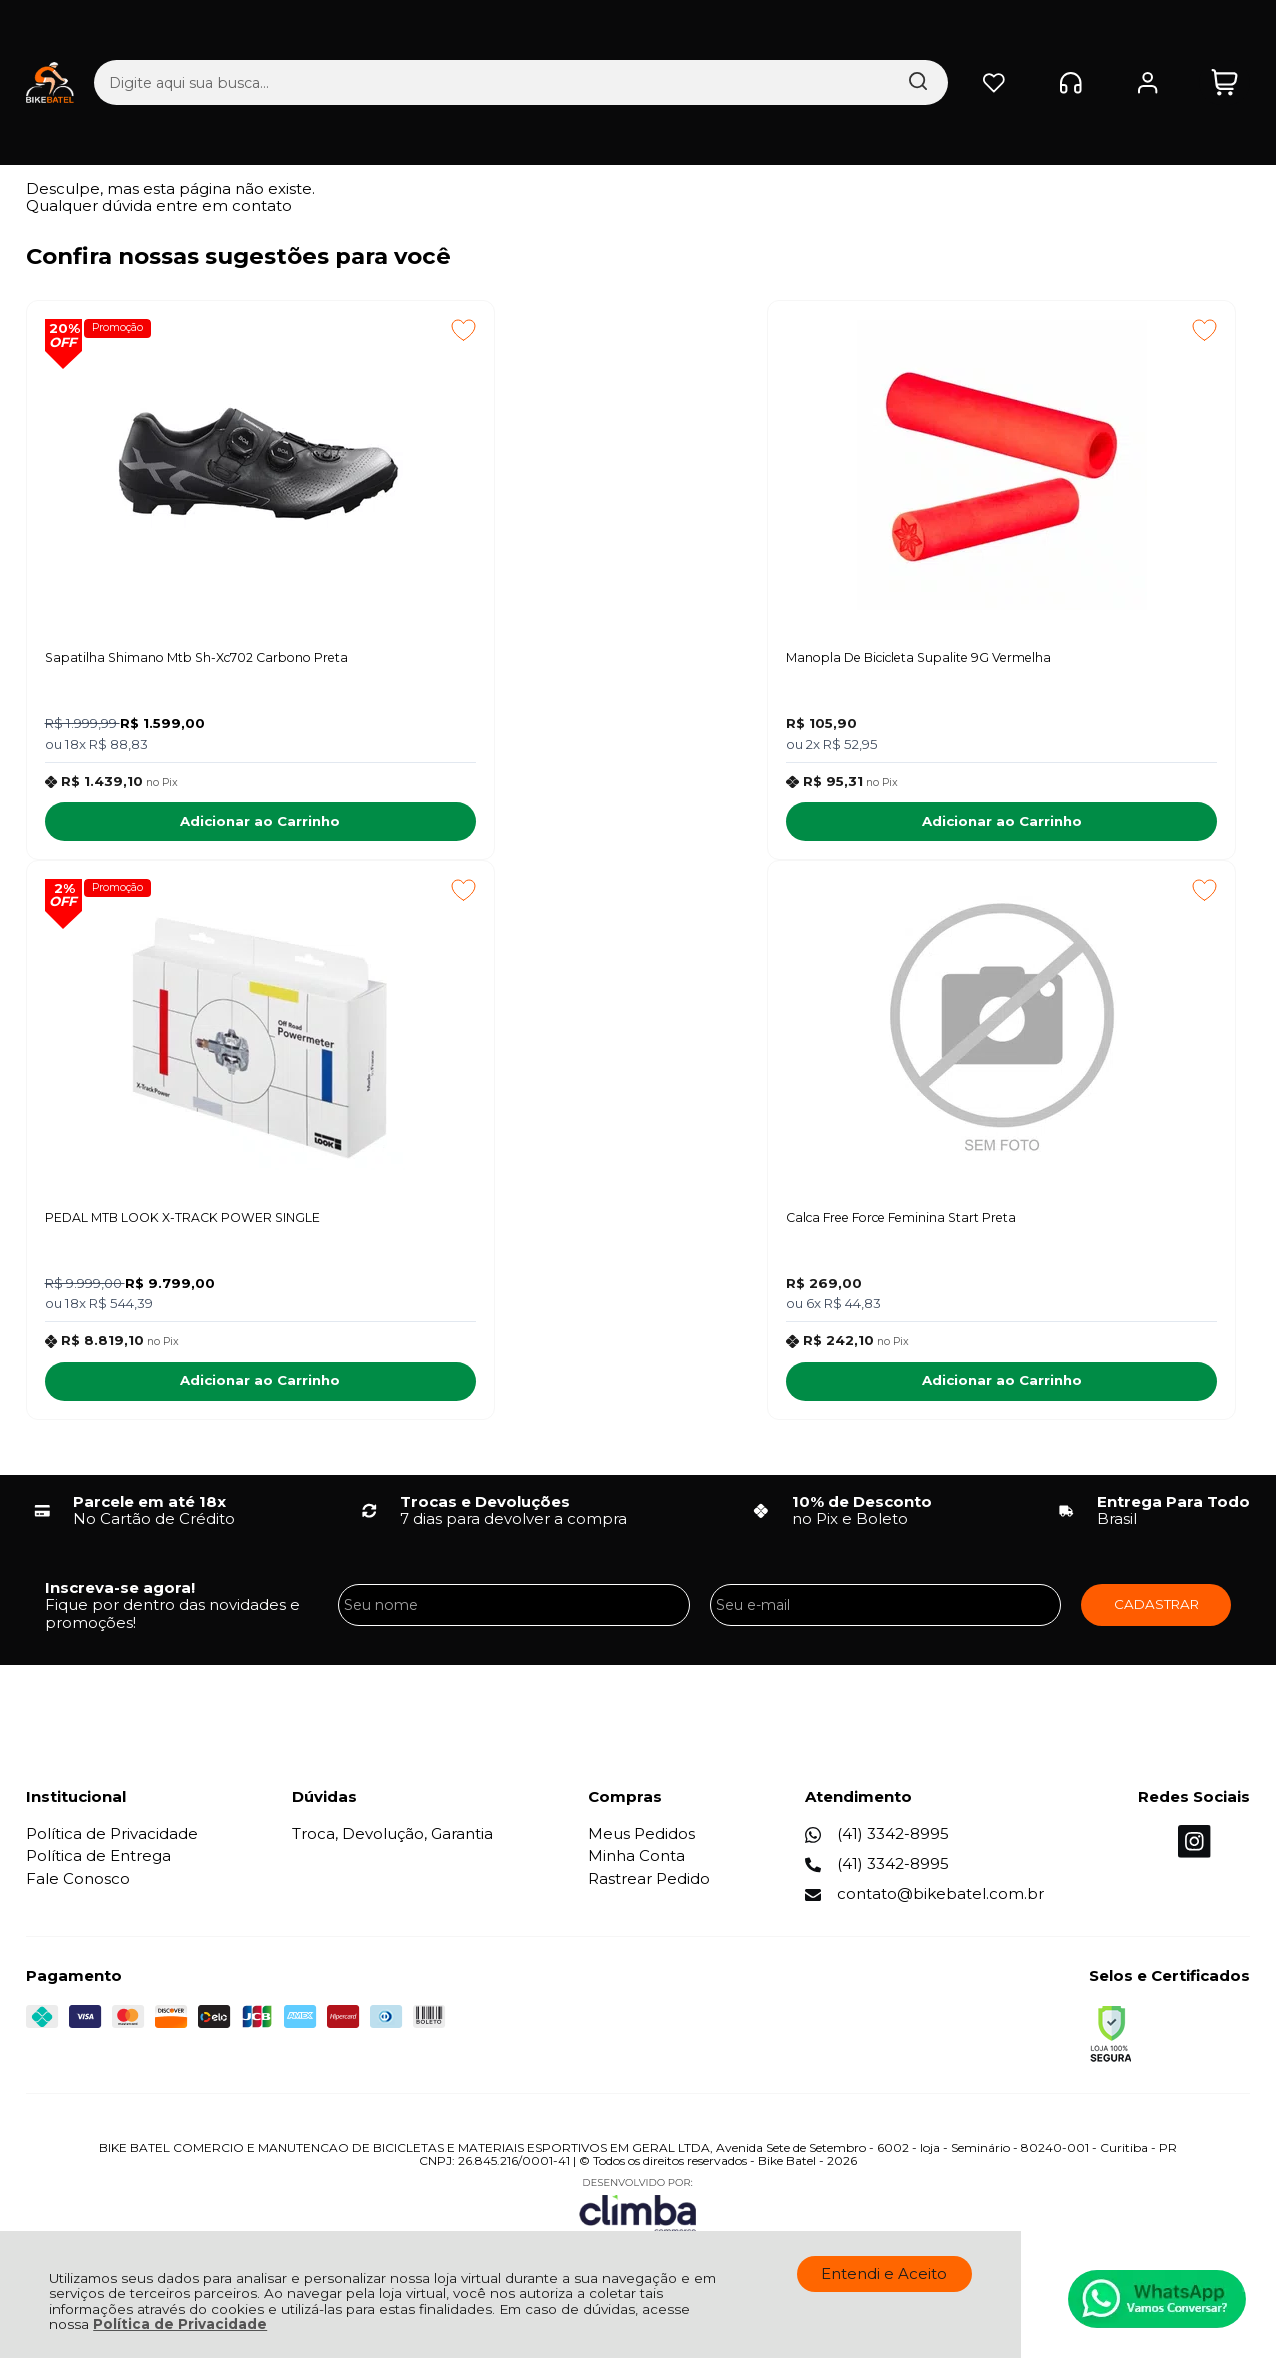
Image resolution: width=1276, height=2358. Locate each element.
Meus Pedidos (641, 1846)
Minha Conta (636, 1868)
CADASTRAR (1156, 1617)
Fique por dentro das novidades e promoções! (172, 1626)
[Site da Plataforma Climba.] (638, 2218)
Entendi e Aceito (884, 2273)
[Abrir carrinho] (1224, 34)
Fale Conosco (78, 1891)
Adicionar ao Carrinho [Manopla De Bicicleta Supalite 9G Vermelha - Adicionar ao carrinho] (628, 827)
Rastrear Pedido (649, 1891)
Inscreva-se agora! (120, 1600)
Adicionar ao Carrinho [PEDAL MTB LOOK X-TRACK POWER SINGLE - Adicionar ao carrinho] (1085, 827)
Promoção (122, 328)
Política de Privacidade (180, 2324)
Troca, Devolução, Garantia (392, 1846)
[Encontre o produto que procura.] (725, 34)
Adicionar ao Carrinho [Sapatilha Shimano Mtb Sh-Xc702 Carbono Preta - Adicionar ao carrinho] (171, 827)
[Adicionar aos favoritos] (285, 330)
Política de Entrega (98, 1868)
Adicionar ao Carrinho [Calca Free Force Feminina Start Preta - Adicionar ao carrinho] (171, 1394)
